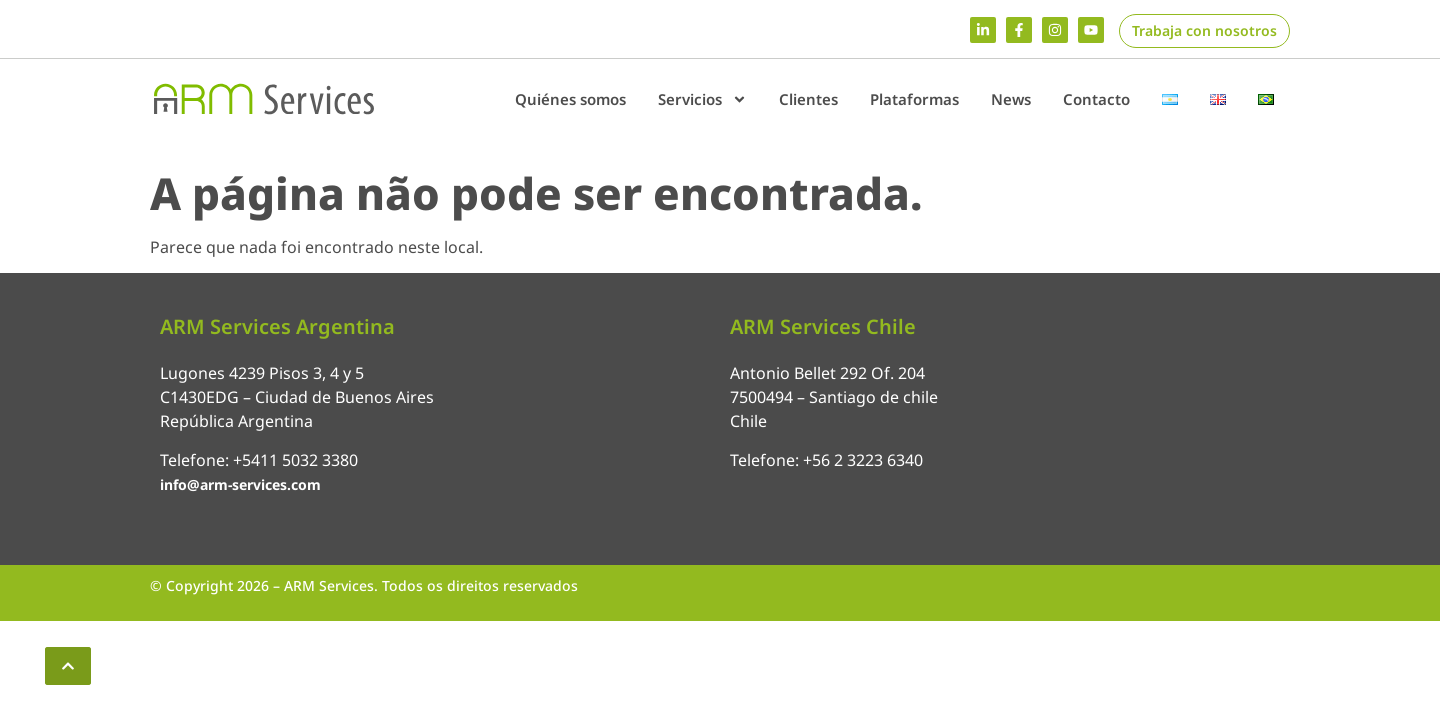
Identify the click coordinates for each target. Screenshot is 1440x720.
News (1011, 99)
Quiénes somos (570, 99)
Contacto (1096, 99)
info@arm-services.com (240, 484)
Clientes (808, 99)
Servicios (702, 99)
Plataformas (914, 99)
